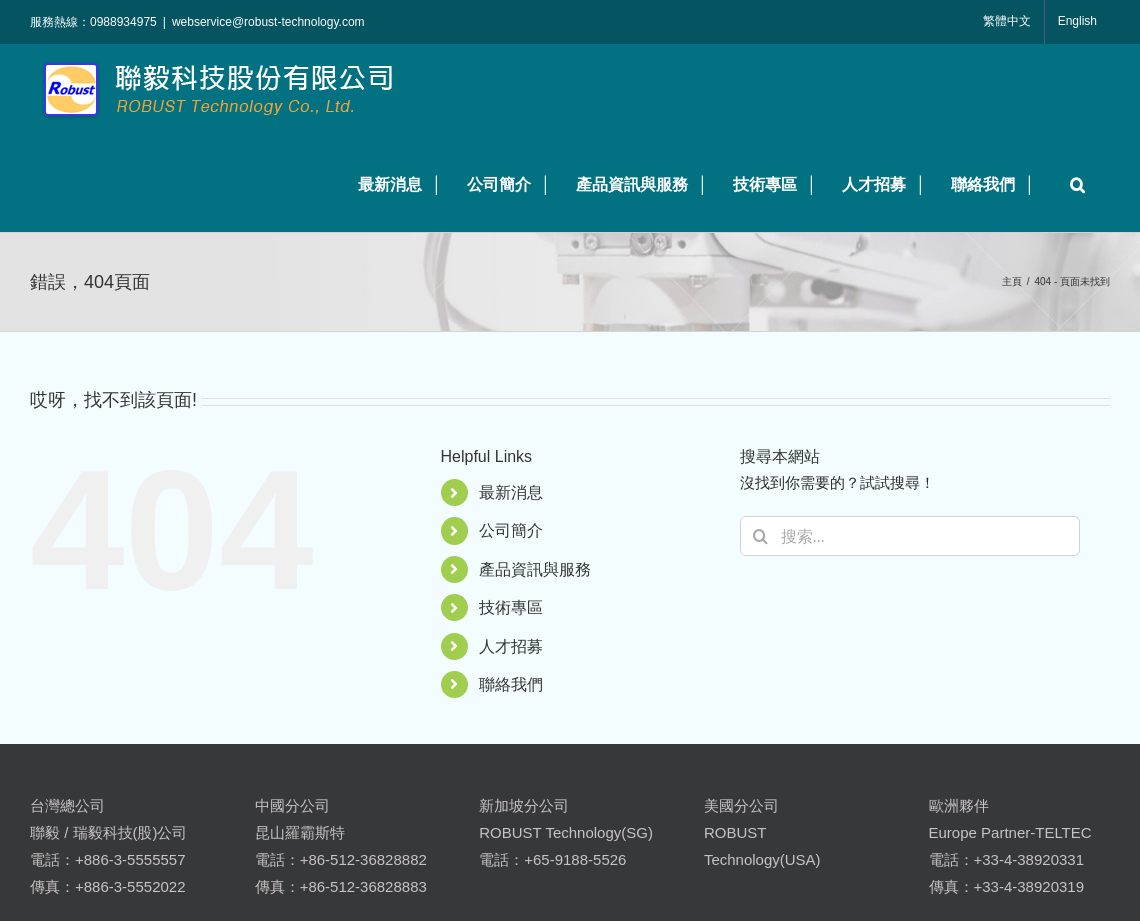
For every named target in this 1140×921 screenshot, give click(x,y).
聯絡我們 (511, 684)
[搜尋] (760, 536)
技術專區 (511, 607)
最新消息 (511, 492)
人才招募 (511, 646)
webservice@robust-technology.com (268, 22)
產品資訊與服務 (535, 569)
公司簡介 (511, 530)
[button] (1072, 184)
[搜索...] (910, 536)
